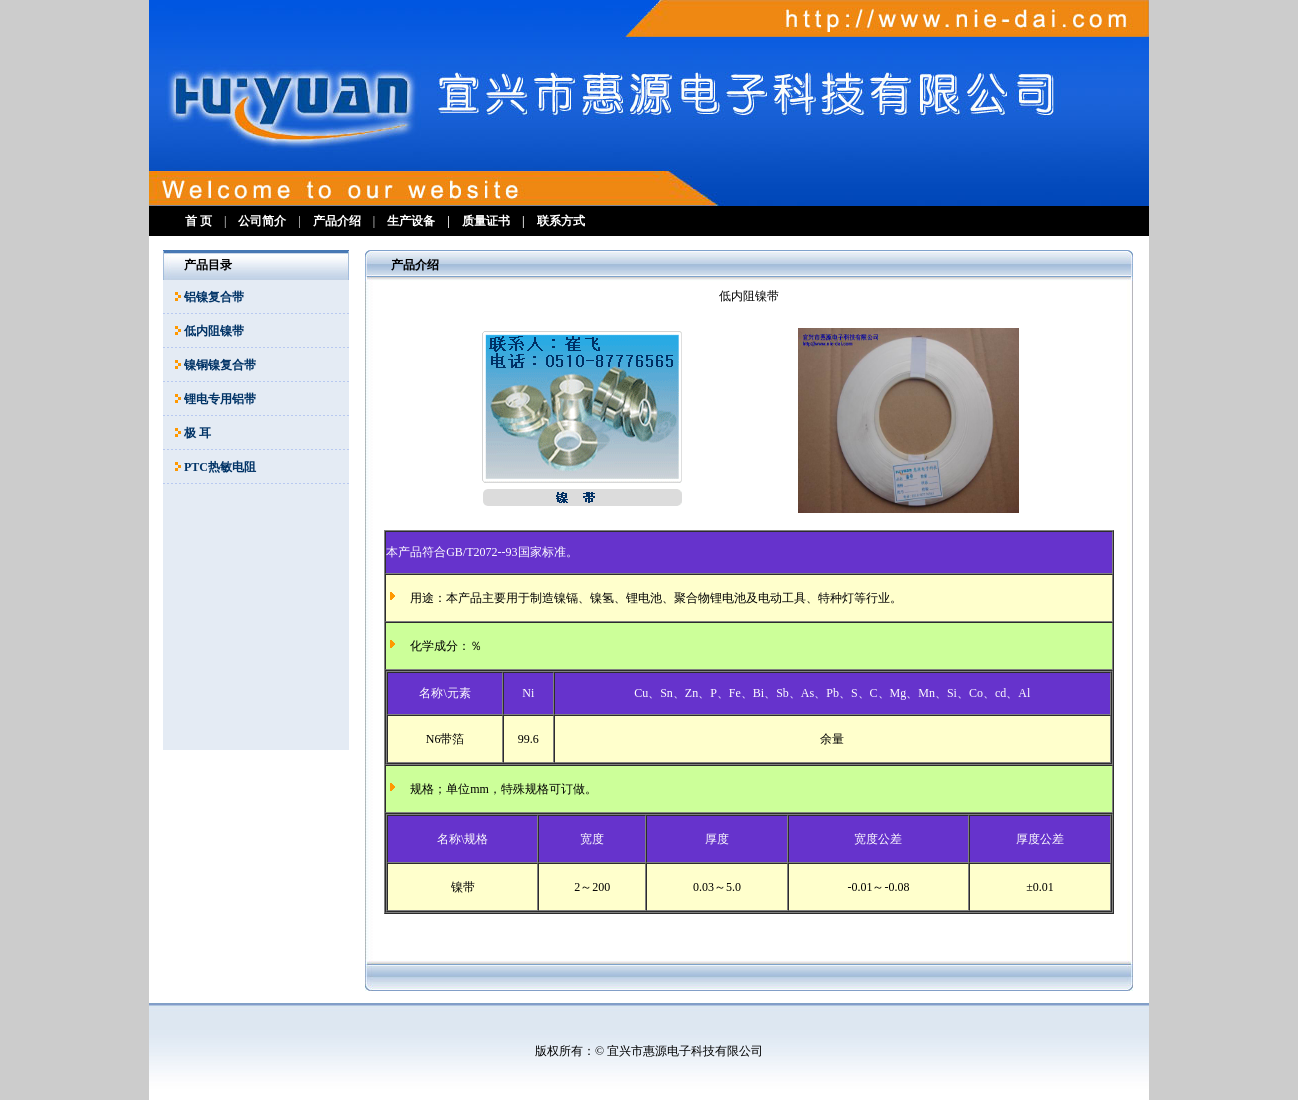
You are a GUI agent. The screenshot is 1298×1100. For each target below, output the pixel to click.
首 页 (198, 221)
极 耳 (197, 433)
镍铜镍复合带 (220, 365)
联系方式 (561, 221)
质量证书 (486, 221)
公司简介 (262, 221)
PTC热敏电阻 (220, 467)
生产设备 (411, 221)
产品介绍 (337, 221)
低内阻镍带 (214, 331)
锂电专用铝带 (220, 399)
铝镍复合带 (214, 297)
